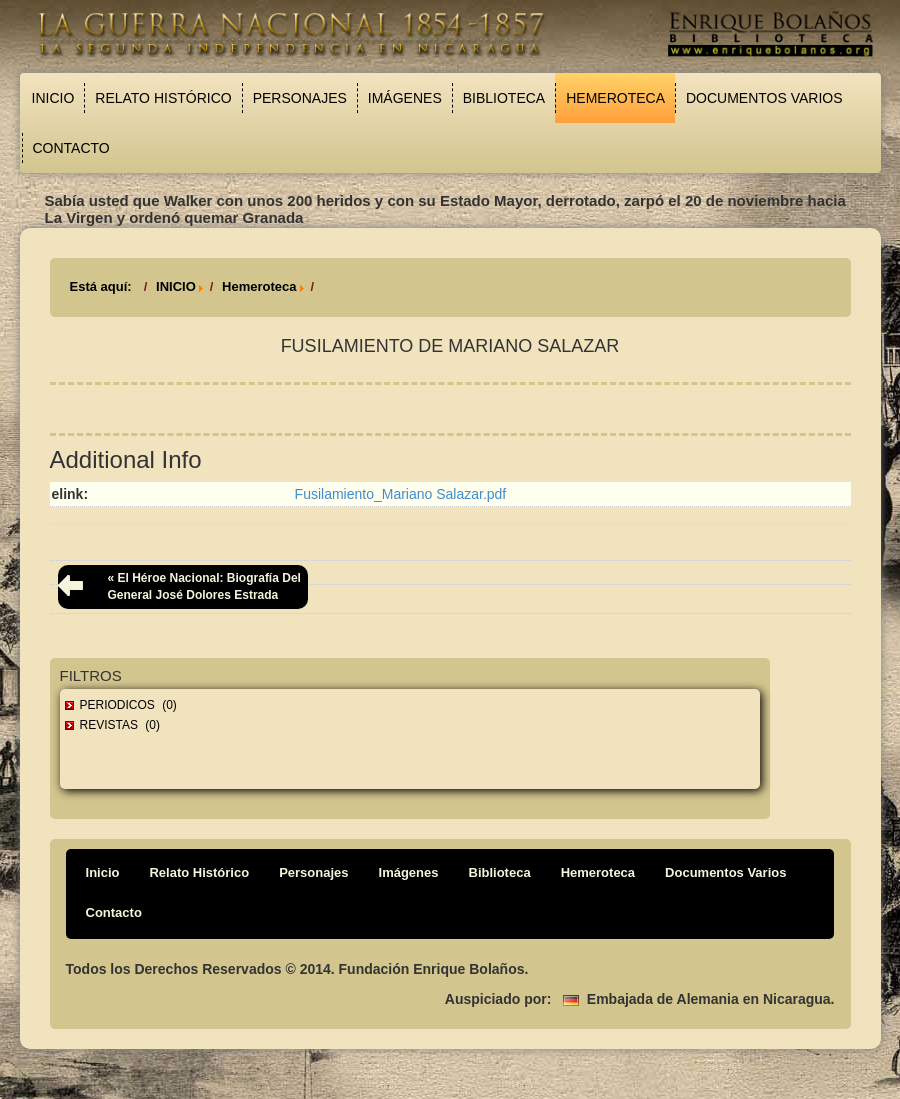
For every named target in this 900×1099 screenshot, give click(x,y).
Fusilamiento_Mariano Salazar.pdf (401, 494)
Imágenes (405, 98)
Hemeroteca (615, 98)
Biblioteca (504, 98)
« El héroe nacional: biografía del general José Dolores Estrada (204, 586)
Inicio (53, 98)
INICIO (176, 286)
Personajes (300, 98)
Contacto (71, 148)
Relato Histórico (163, 98)
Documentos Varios (764, 98)
